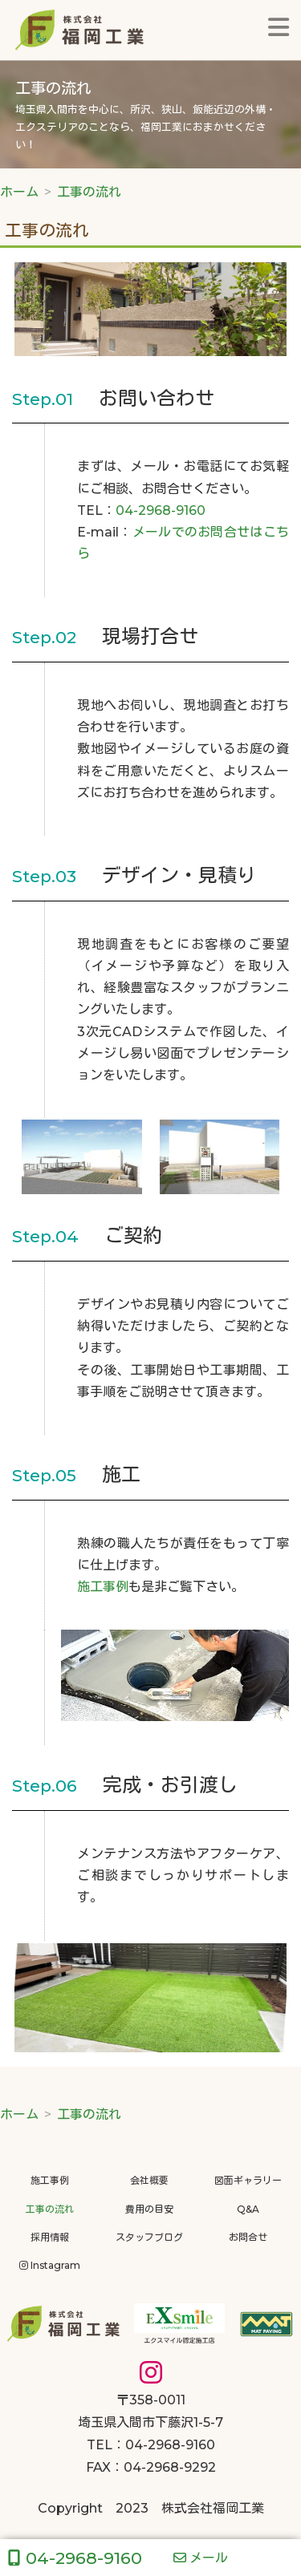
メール (200, 2558)
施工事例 (102, 1586)
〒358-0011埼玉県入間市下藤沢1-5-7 (150, 2400)
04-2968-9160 (160, 510)
